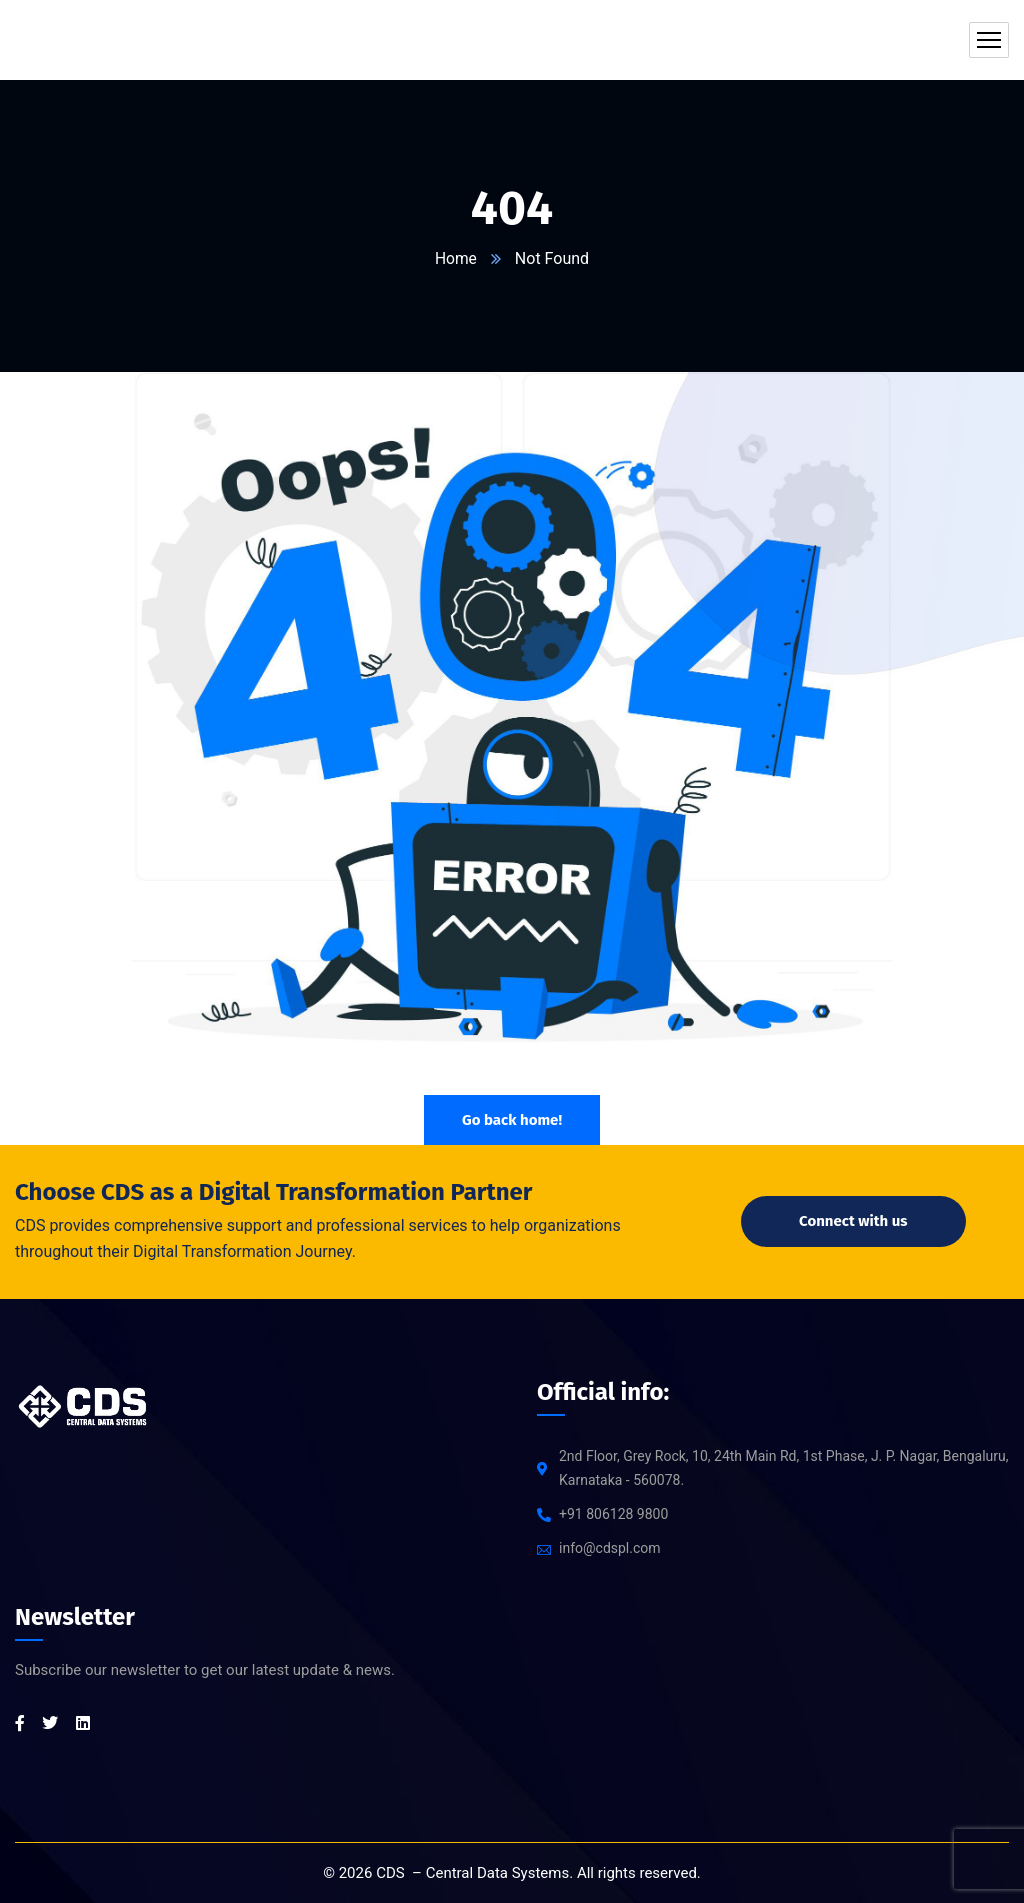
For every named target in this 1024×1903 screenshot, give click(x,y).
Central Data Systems (498, 1873)
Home (455, 258)
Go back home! (512, 1119)
